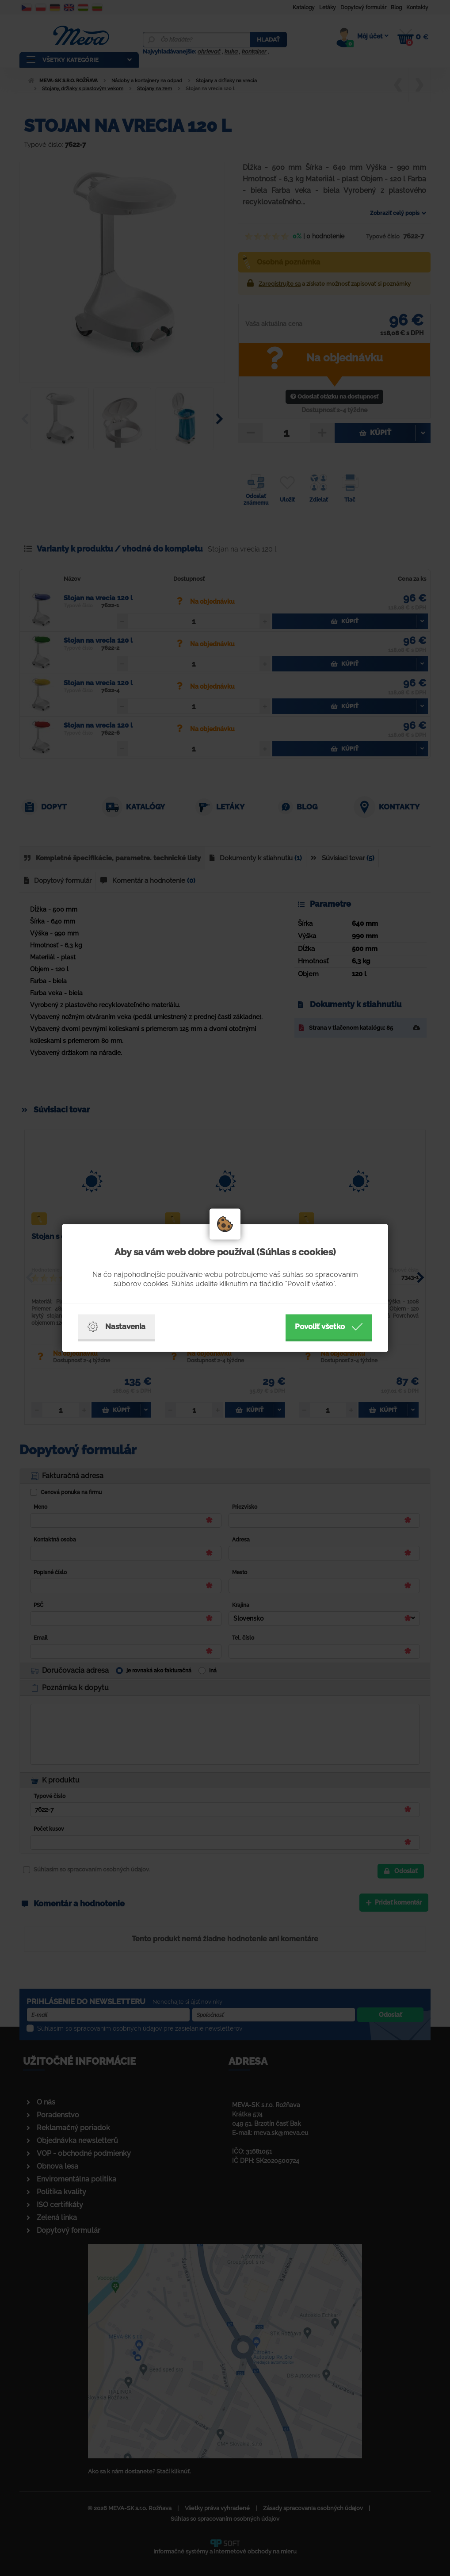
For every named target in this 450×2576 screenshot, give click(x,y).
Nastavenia (116, 1327)
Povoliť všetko (329, 1327)
